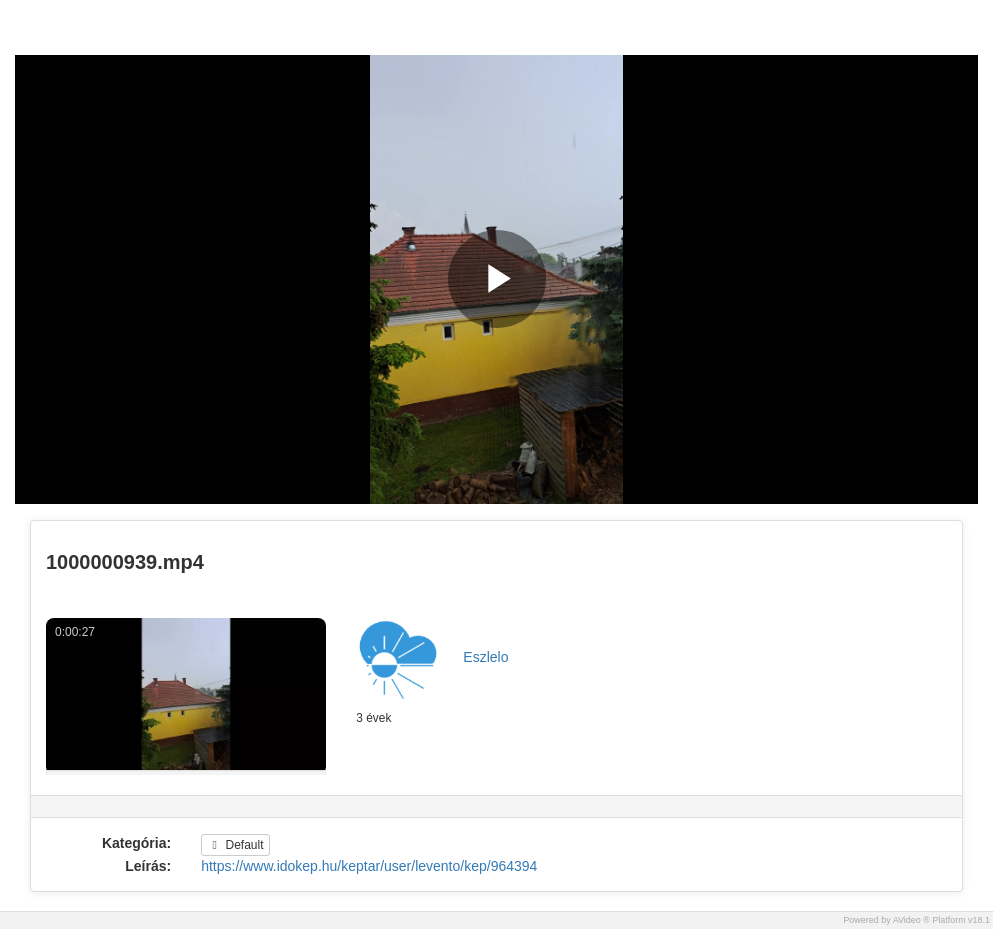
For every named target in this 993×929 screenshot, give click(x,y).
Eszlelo (485, 657)
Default (235, 845)
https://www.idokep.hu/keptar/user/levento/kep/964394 (369, 866)
